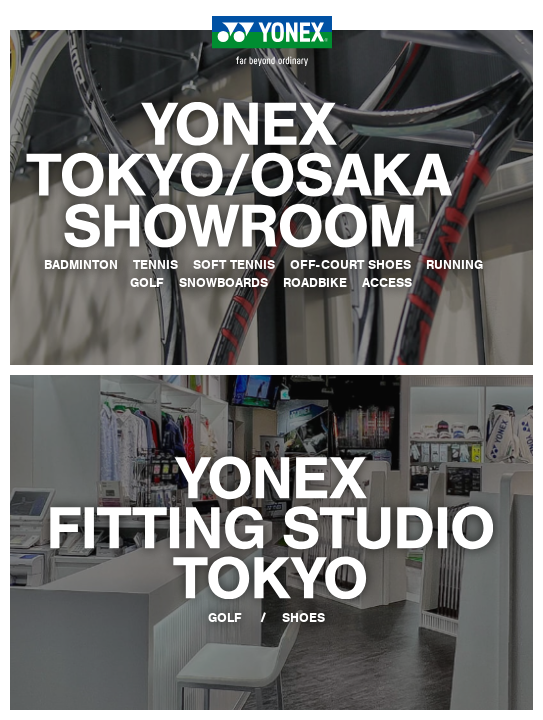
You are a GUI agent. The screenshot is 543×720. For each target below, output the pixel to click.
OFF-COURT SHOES (350, 264)
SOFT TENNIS (234, 264)
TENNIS (155, 264)
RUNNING (454, 264)
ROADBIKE (315, 282)
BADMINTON (81, 264)
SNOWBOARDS (223, 282)
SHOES (303, 617)
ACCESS (387, 282)
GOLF (147, 282)
